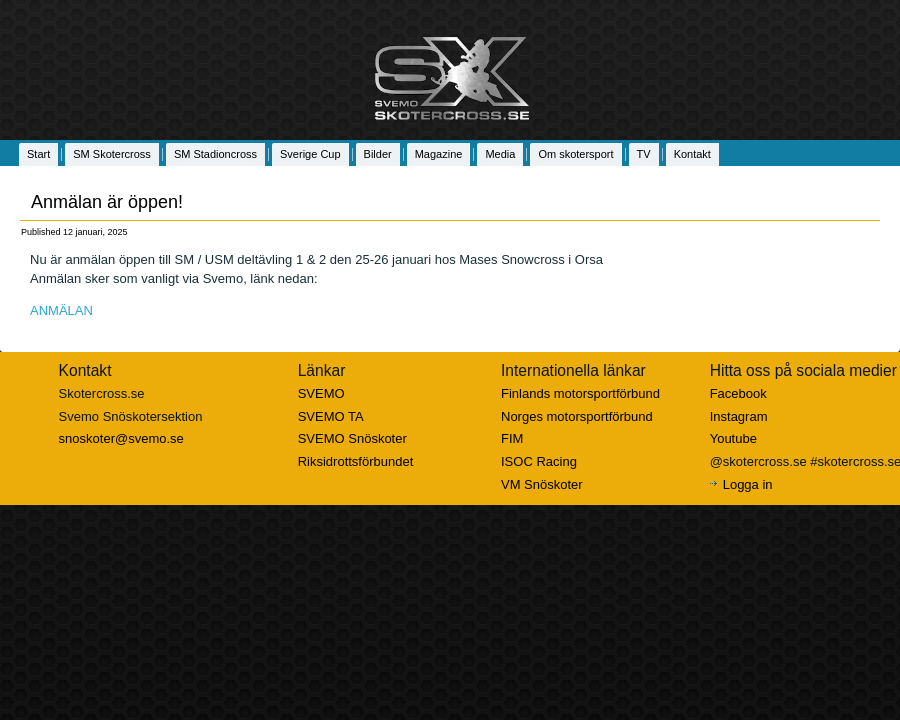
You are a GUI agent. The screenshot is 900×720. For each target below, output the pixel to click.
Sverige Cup (310, 154)
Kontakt (692, 154)
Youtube (733, 438)
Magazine (439, 154)
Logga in (748, 484)
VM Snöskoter (542, 484)
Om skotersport (575, 154)
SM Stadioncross (215, 154)
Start (38, 154)
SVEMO (321, 393)
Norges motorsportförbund (577, 416)
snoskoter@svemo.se (121, 438)
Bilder (378, 154)
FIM (512, 438)
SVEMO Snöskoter (352, 438)
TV (644, 154)
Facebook (738, 393)
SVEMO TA (331, 416)
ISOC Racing (539, 461)
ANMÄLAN (61, 310)
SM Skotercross (112, 154)
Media (500, 154)
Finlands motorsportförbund (580, 393)
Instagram (739, 416)
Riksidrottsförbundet (356, 461)
